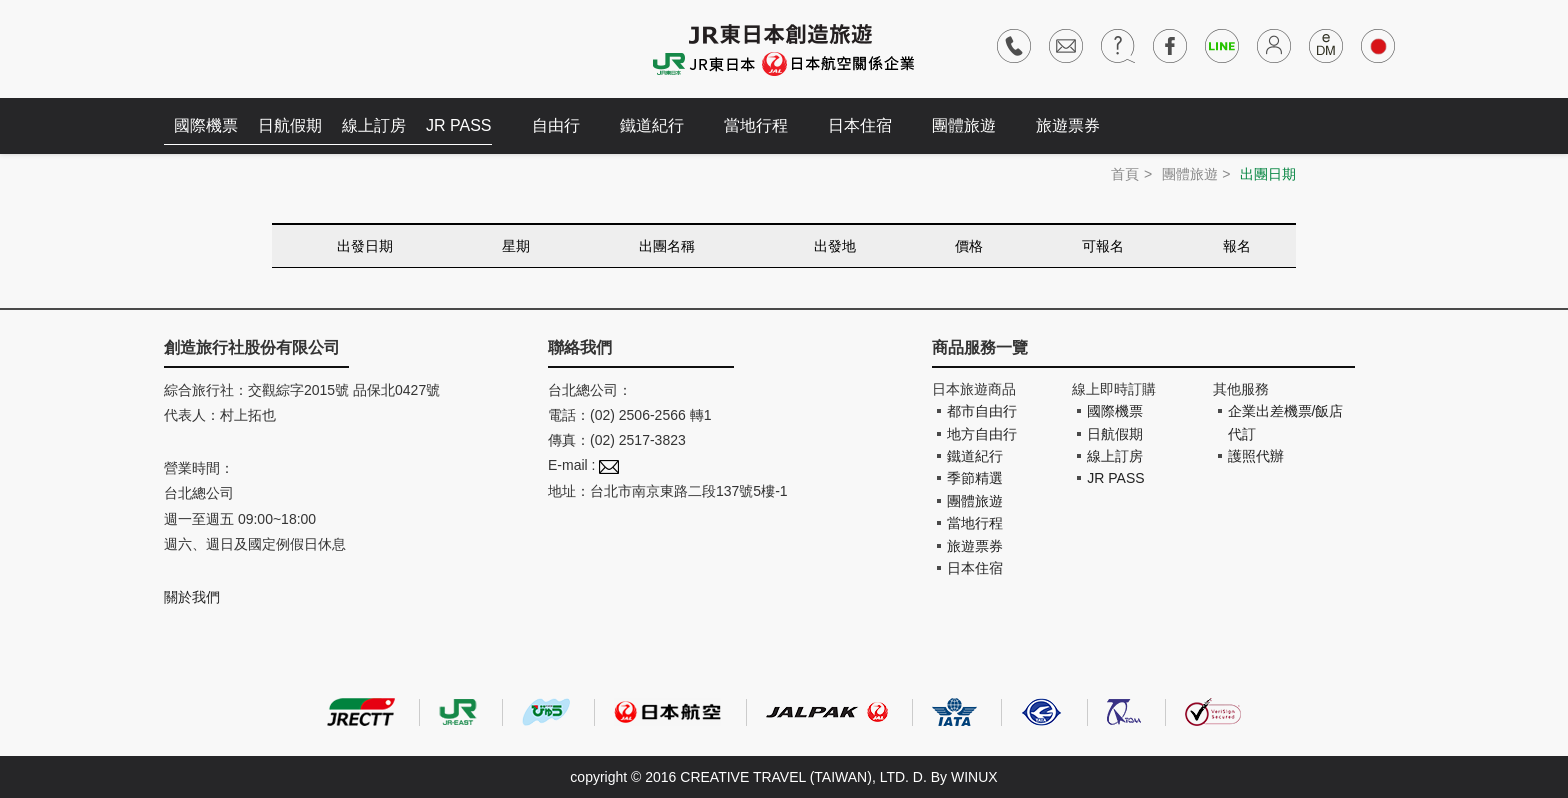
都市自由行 (982, 411)
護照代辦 (1256, 456)
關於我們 (192, 597)
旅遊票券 (1068, 125)
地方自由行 (982, 434)
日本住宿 (860, 125)
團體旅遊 (964, 125)
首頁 (1125, 174)
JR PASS (459, 125)
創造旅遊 (224, 47)
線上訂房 (374, 125)
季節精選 (975, 478)
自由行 (556, 125)
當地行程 (756, 125)
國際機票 (206, 125)
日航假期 (290, 125)
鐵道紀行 (652, 125)
